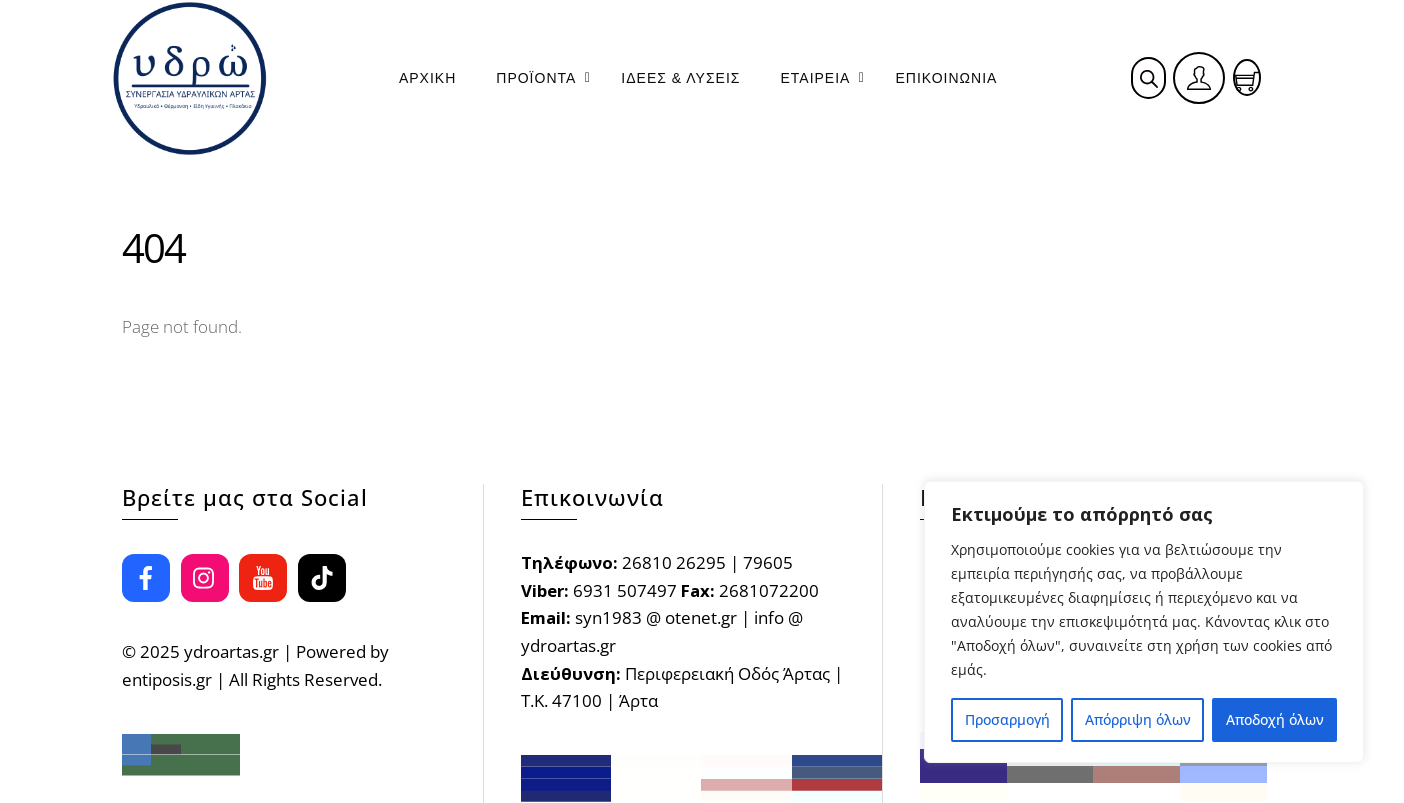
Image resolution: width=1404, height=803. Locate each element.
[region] (1144, 622)
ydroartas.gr (231, 651)
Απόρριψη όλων (1138, 719)
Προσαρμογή (1007, 719)
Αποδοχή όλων (1275, 719)
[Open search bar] (1149, 78)
